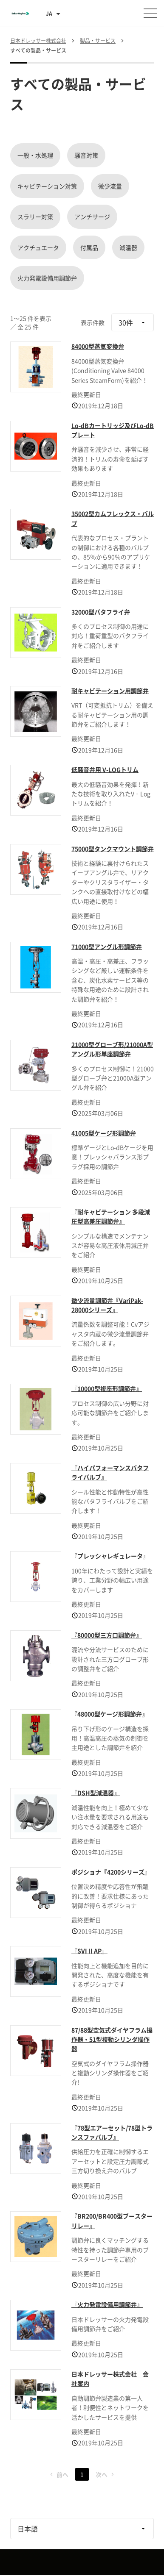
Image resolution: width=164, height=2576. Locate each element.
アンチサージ (92, 216)
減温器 (128, 247)
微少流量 (110, 186)
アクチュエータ (38, 247)
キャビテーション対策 (47, 186)
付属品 (89, 247)
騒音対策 (86, 155)
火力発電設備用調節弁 (47, 278)
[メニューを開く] (150, 13)
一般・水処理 (35, 155)
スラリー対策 (35, 216)
